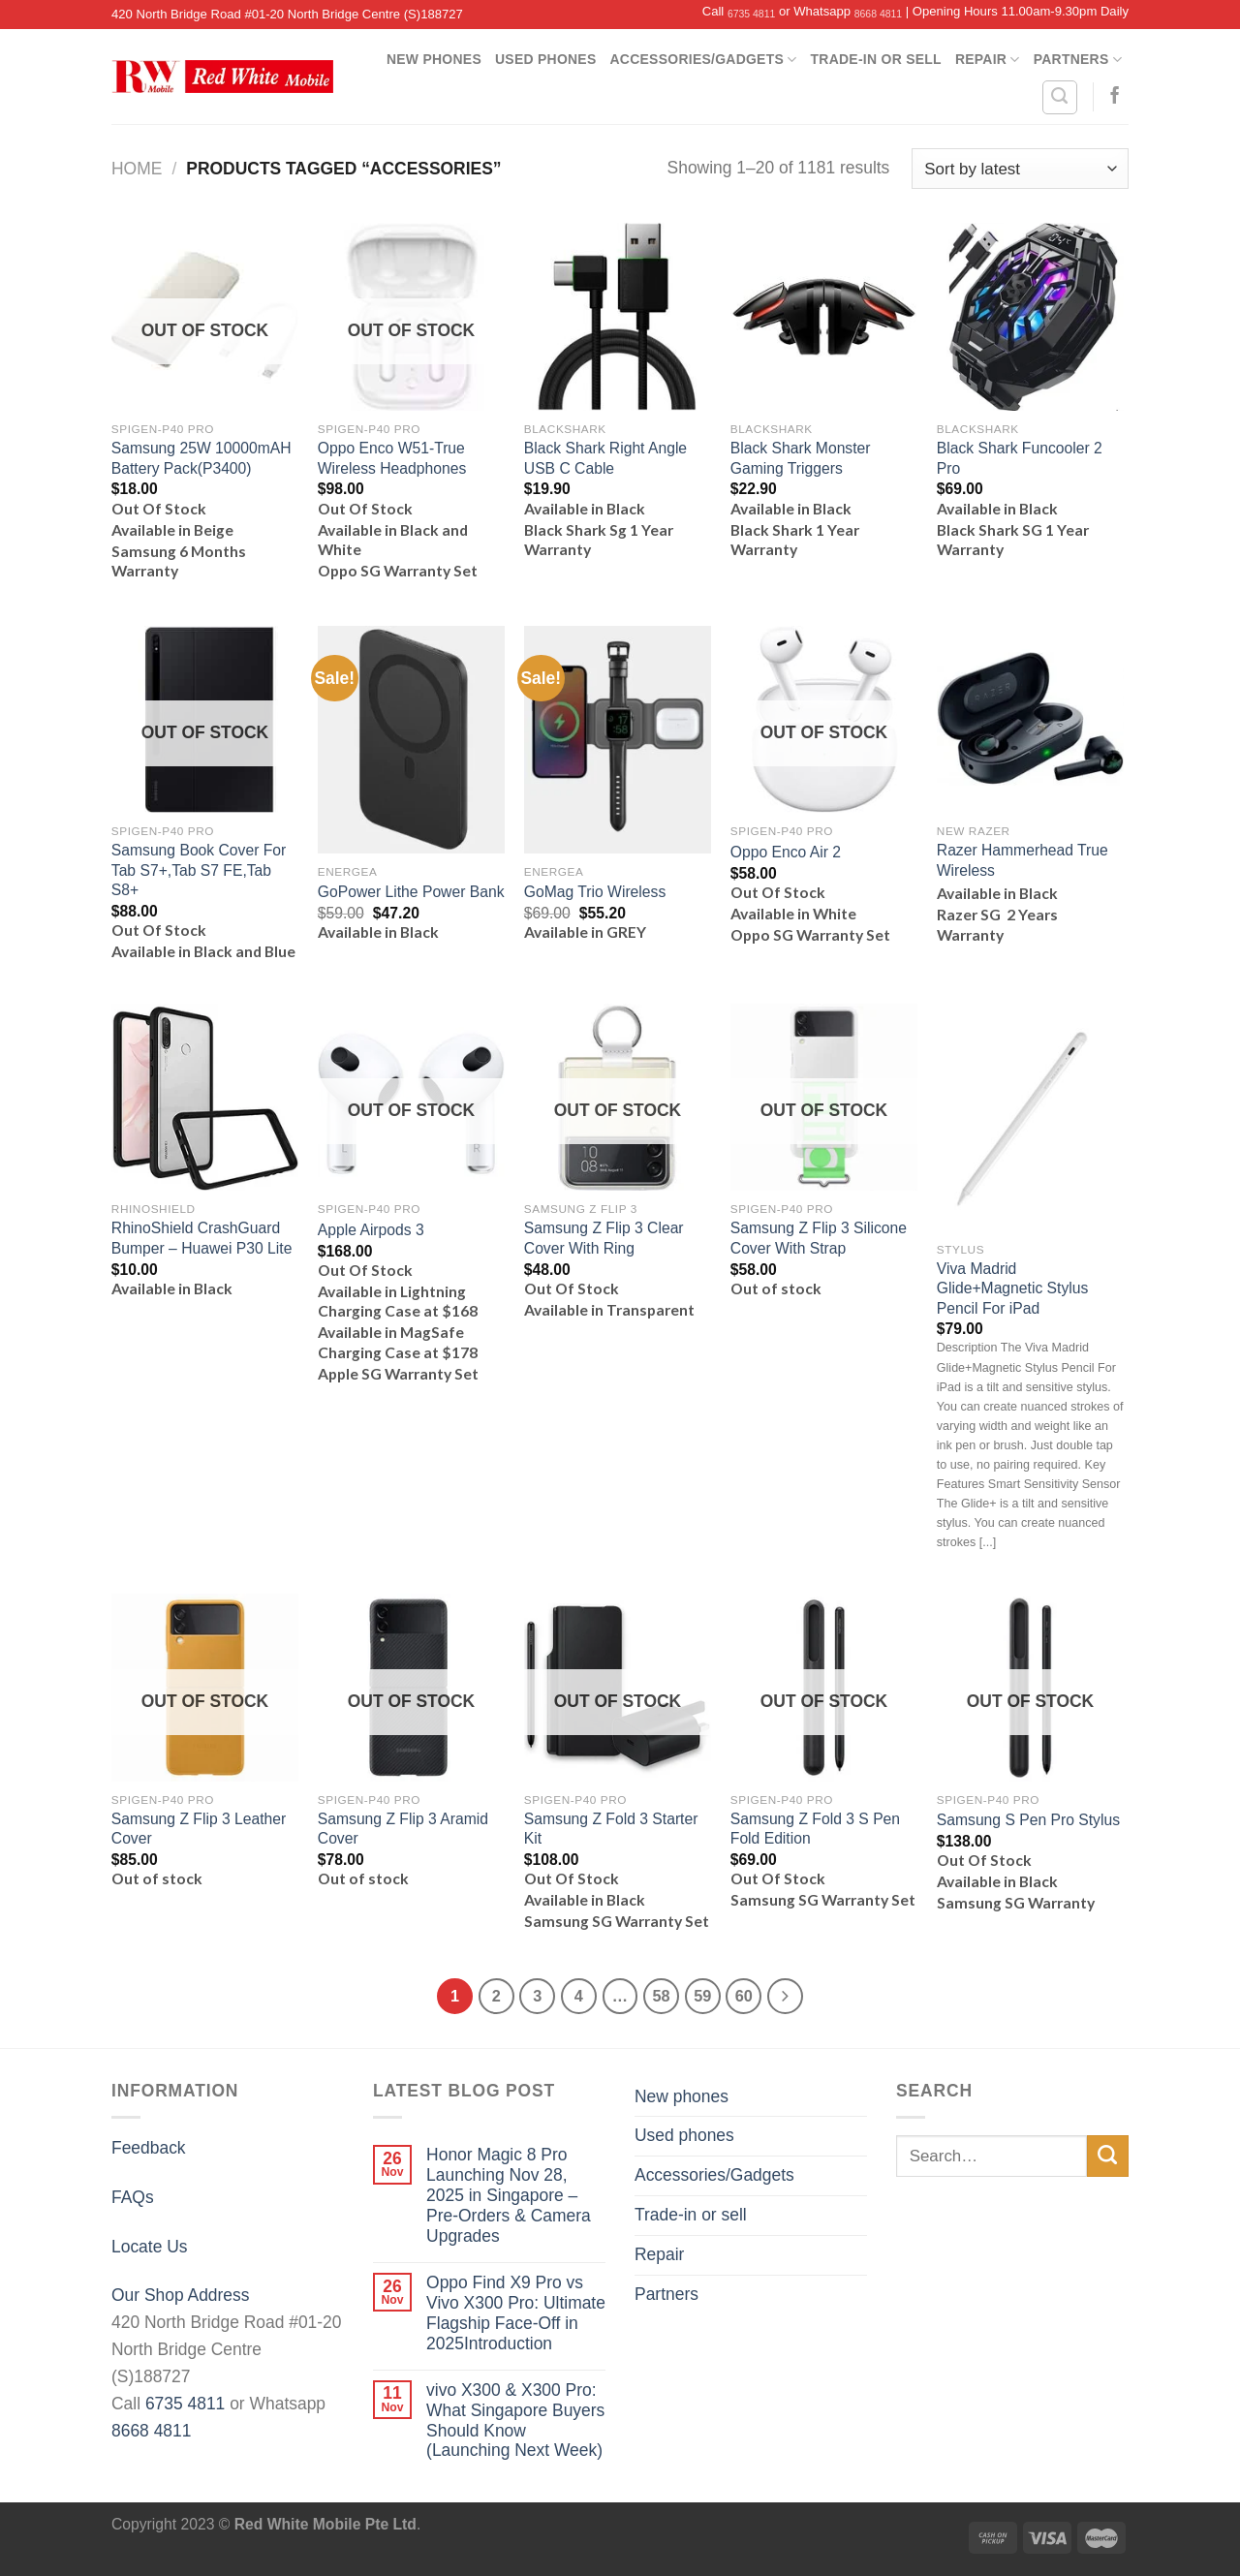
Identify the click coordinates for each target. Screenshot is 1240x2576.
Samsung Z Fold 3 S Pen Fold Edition (815, 1829)
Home (136, 168)
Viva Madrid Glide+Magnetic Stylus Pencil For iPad (1013, 1288)
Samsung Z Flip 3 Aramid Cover (403, 1829)
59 (702, 1995)
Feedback (148, 2147)
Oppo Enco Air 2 (785, 852)
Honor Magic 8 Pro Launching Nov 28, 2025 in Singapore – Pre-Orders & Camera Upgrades (508, 2195)
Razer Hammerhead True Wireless (1022, 860)
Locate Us (149, 2246)
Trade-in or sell (876, 59)
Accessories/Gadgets (703, 59)
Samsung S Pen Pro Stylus (1028, 1820)
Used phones (546, 59)
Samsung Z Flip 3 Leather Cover (199, 1829)
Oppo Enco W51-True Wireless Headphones (392, 458)
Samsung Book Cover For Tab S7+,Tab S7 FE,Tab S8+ (198, 870)
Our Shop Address (180, 2295)
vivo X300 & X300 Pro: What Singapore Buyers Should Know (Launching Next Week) (515, 2420)
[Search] (1059, 97)
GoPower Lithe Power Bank (411, 892)
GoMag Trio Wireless (595, 892)
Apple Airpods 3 (371, 1230)
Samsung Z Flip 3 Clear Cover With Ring (604, 1238)
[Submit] (1108, 2156)
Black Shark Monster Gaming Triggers (800, 458)
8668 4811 (878, 14)
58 (661, 1995)
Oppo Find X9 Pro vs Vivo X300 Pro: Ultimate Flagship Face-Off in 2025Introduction (515, 2313)
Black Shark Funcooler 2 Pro (1019, 458)
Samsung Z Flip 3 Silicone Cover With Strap (818, 1238)
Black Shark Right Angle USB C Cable (605, 458)
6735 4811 (751, 14)
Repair (987, 59)
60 (744, 1995)
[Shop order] (1020, 168)
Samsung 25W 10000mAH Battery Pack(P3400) (201, 458)
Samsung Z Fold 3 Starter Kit (611, 1829)
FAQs (132, 2197)
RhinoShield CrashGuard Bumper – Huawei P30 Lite (202, 1238)
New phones (434, 59)
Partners (1078, 59)
